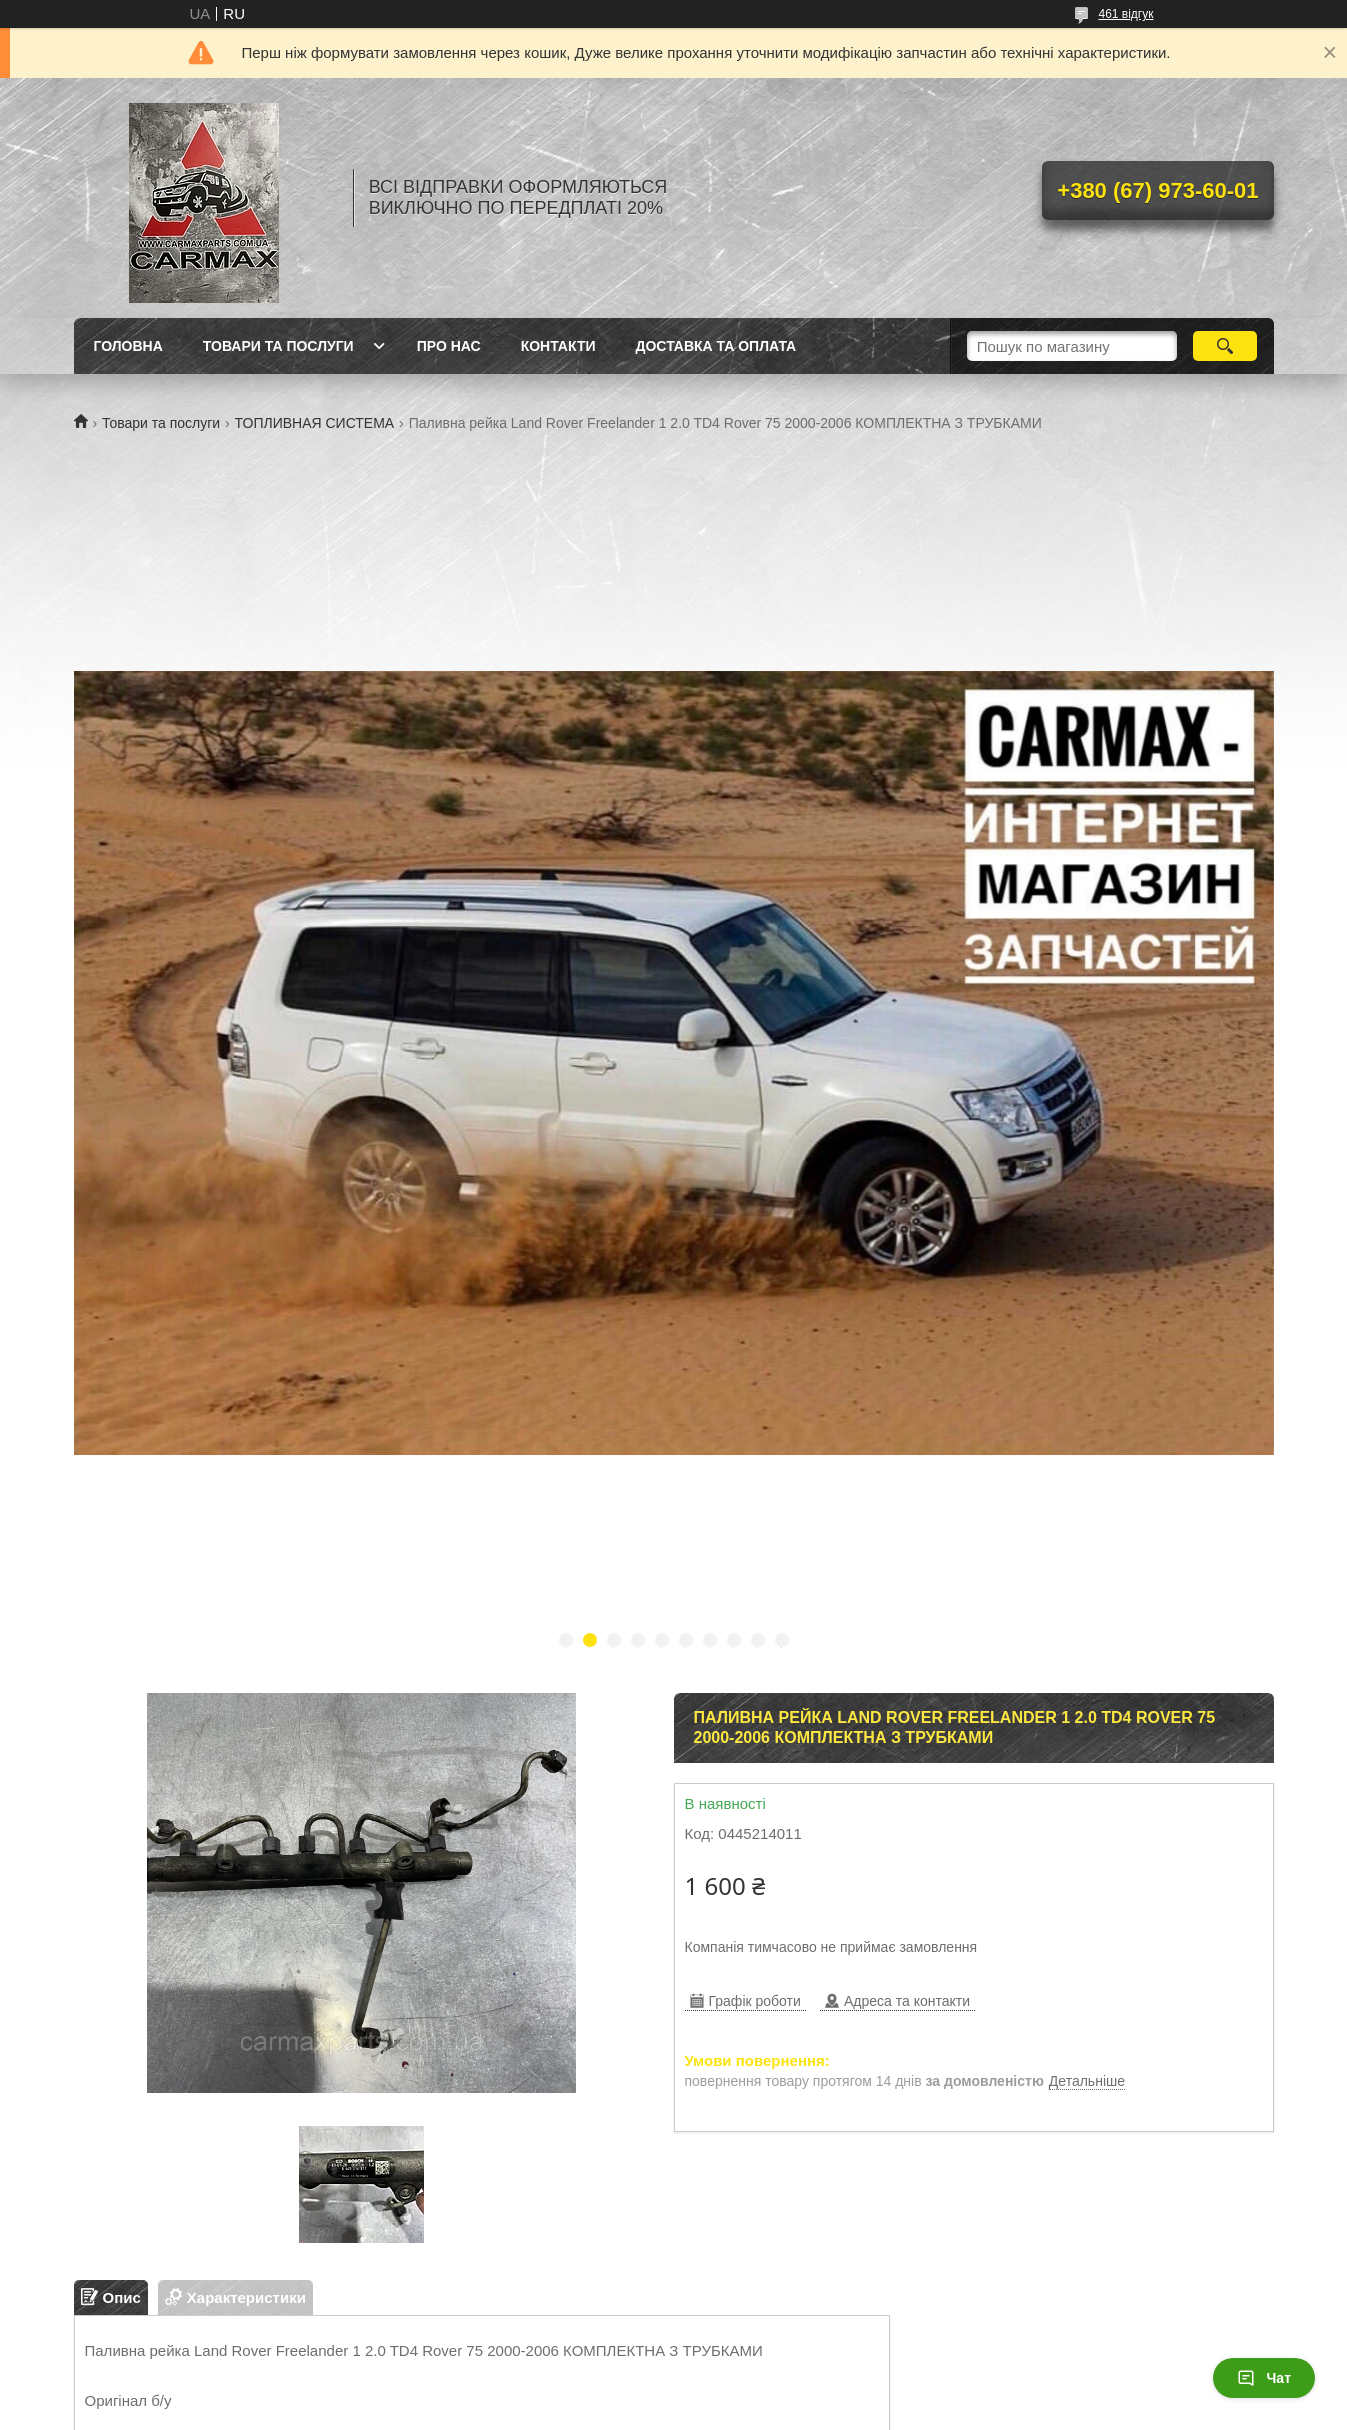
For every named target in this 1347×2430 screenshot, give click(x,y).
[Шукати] (1225, 346)
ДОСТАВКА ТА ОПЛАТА (716, 346)
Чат (1264, 2378)
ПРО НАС (449, 346)
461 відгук (1125, 14)
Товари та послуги (161, 423)
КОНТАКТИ (558, 346)
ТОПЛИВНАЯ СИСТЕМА (315, 423)
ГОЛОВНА (128, 346)
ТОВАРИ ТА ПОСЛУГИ (278, 346)
